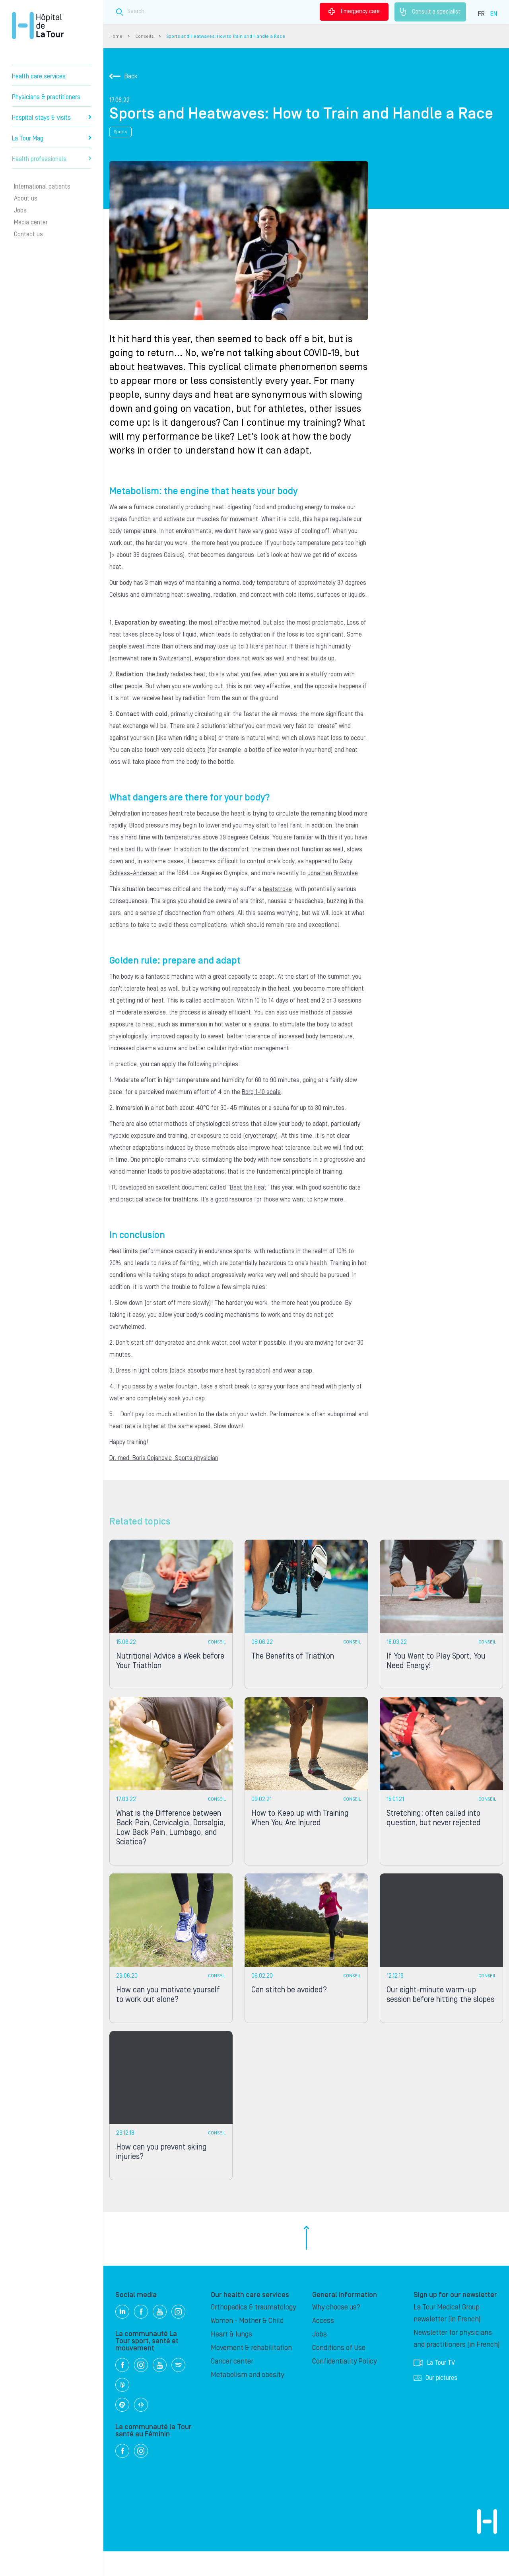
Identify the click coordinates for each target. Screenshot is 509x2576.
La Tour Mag (51, 138)
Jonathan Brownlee (332, 873)
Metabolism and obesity (247, 2399)
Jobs (20, 210)
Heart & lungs (231, 2359)
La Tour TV (434, 2387)
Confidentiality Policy (344, 2386)
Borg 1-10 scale (261, 1092)
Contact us (28, 234)
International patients (42, 186)
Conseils (144, 36)
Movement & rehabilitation (251, 2372)
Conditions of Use (338, 2372)
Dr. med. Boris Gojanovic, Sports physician (163, 1458)
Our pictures (435, 2403)
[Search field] (229, 11)
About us (25, 198)
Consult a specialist (430, 12)
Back (123, 76)
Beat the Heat (248, 1187)
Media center (31, 222)
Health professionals (51, 159)
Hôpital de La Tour (38, 25)
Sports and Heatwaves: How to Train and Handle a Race (225, 36)
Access (323, 2345)
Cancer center (232, 2386)
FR (481, 14)
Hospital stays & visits (51, 117)
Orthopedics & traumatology (253, 2332)
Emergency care (354, 11)
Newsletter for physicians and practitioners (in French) (457, 2363)
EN (493, 14)
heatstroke (277, 889)
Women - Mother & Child (247, 2345)
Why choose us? (336, 2332)
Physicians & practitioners (46, 97)
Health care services (39, 76)
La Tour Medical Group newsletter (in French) (447, 2338)
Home (115, 36)
